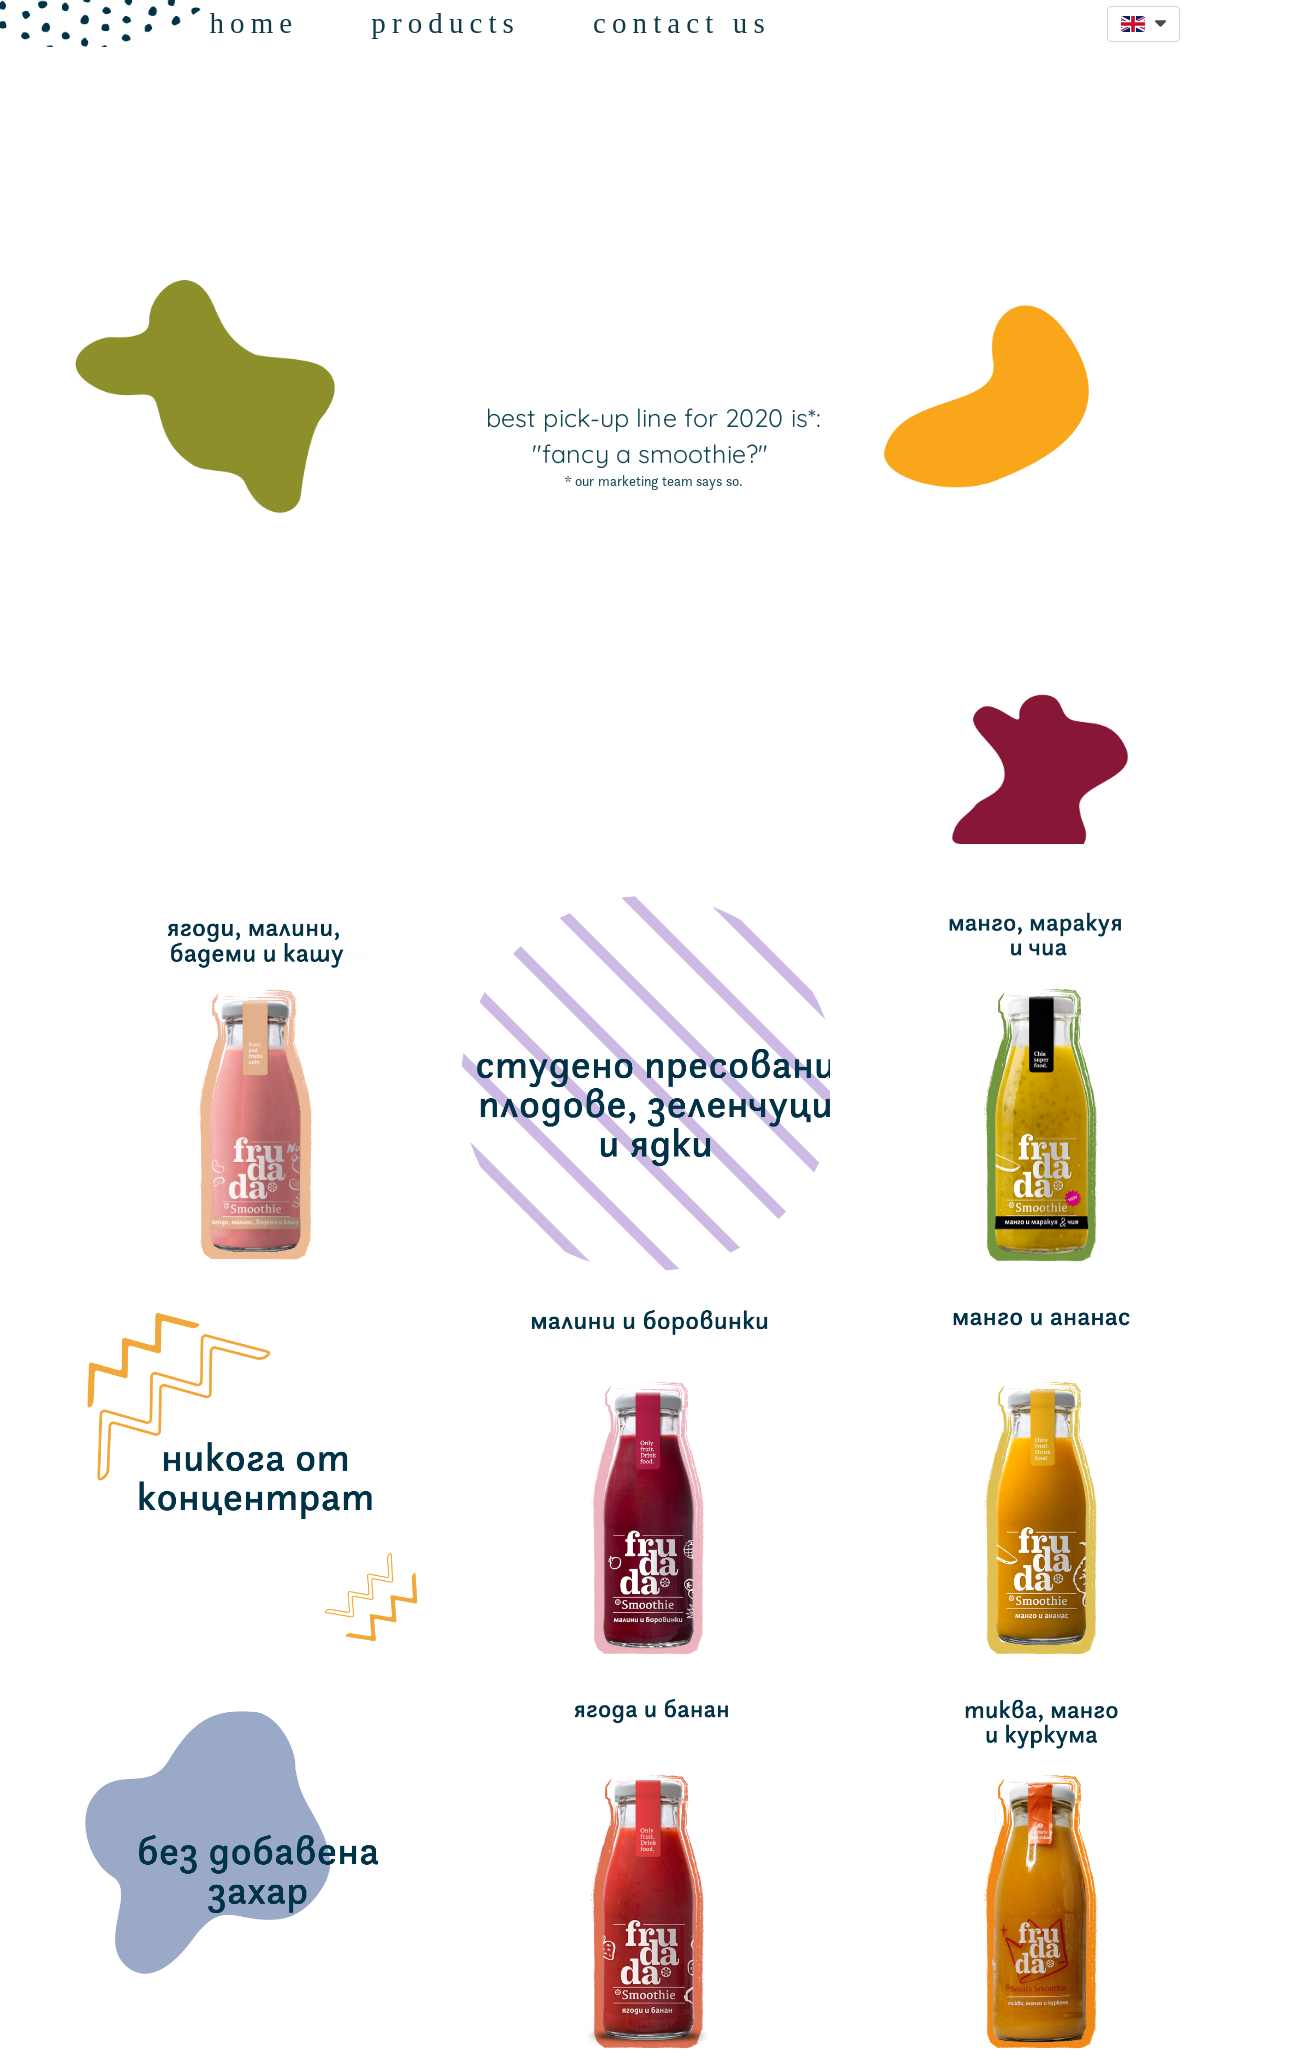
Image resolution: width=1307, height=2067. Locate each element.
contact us (682, 23)
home (253, 23)
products (445, 23)
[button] (1143, 24)
